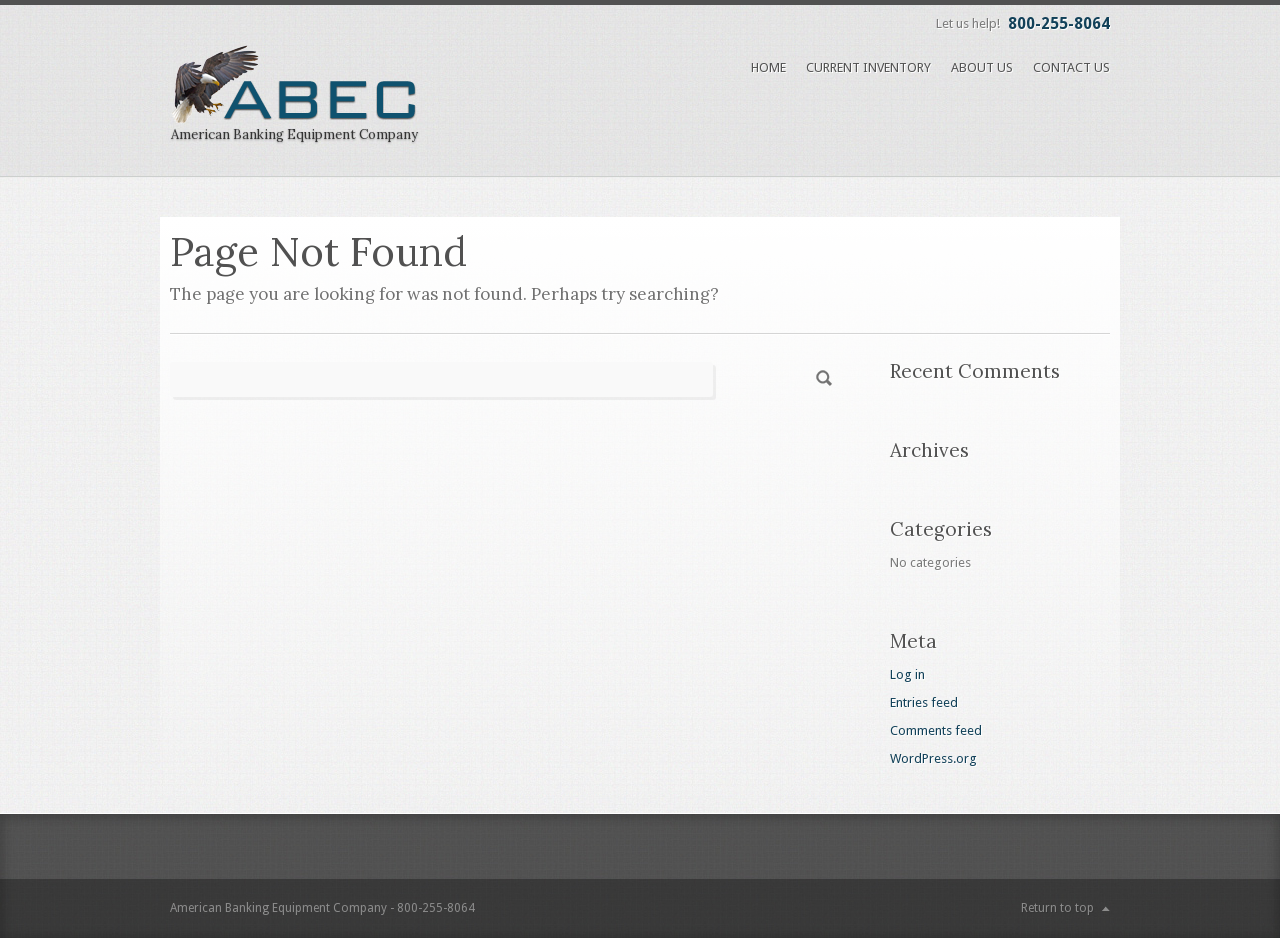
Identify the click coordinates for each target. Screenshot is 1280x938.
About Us (982, 67)
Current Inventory (868, 67)
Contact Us (1071, 67)
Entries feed (924, 702)
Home (768, 67)
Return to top (1057, 908)
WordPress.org (933, 758)
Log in (907, 674)
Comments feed (936, 730)
